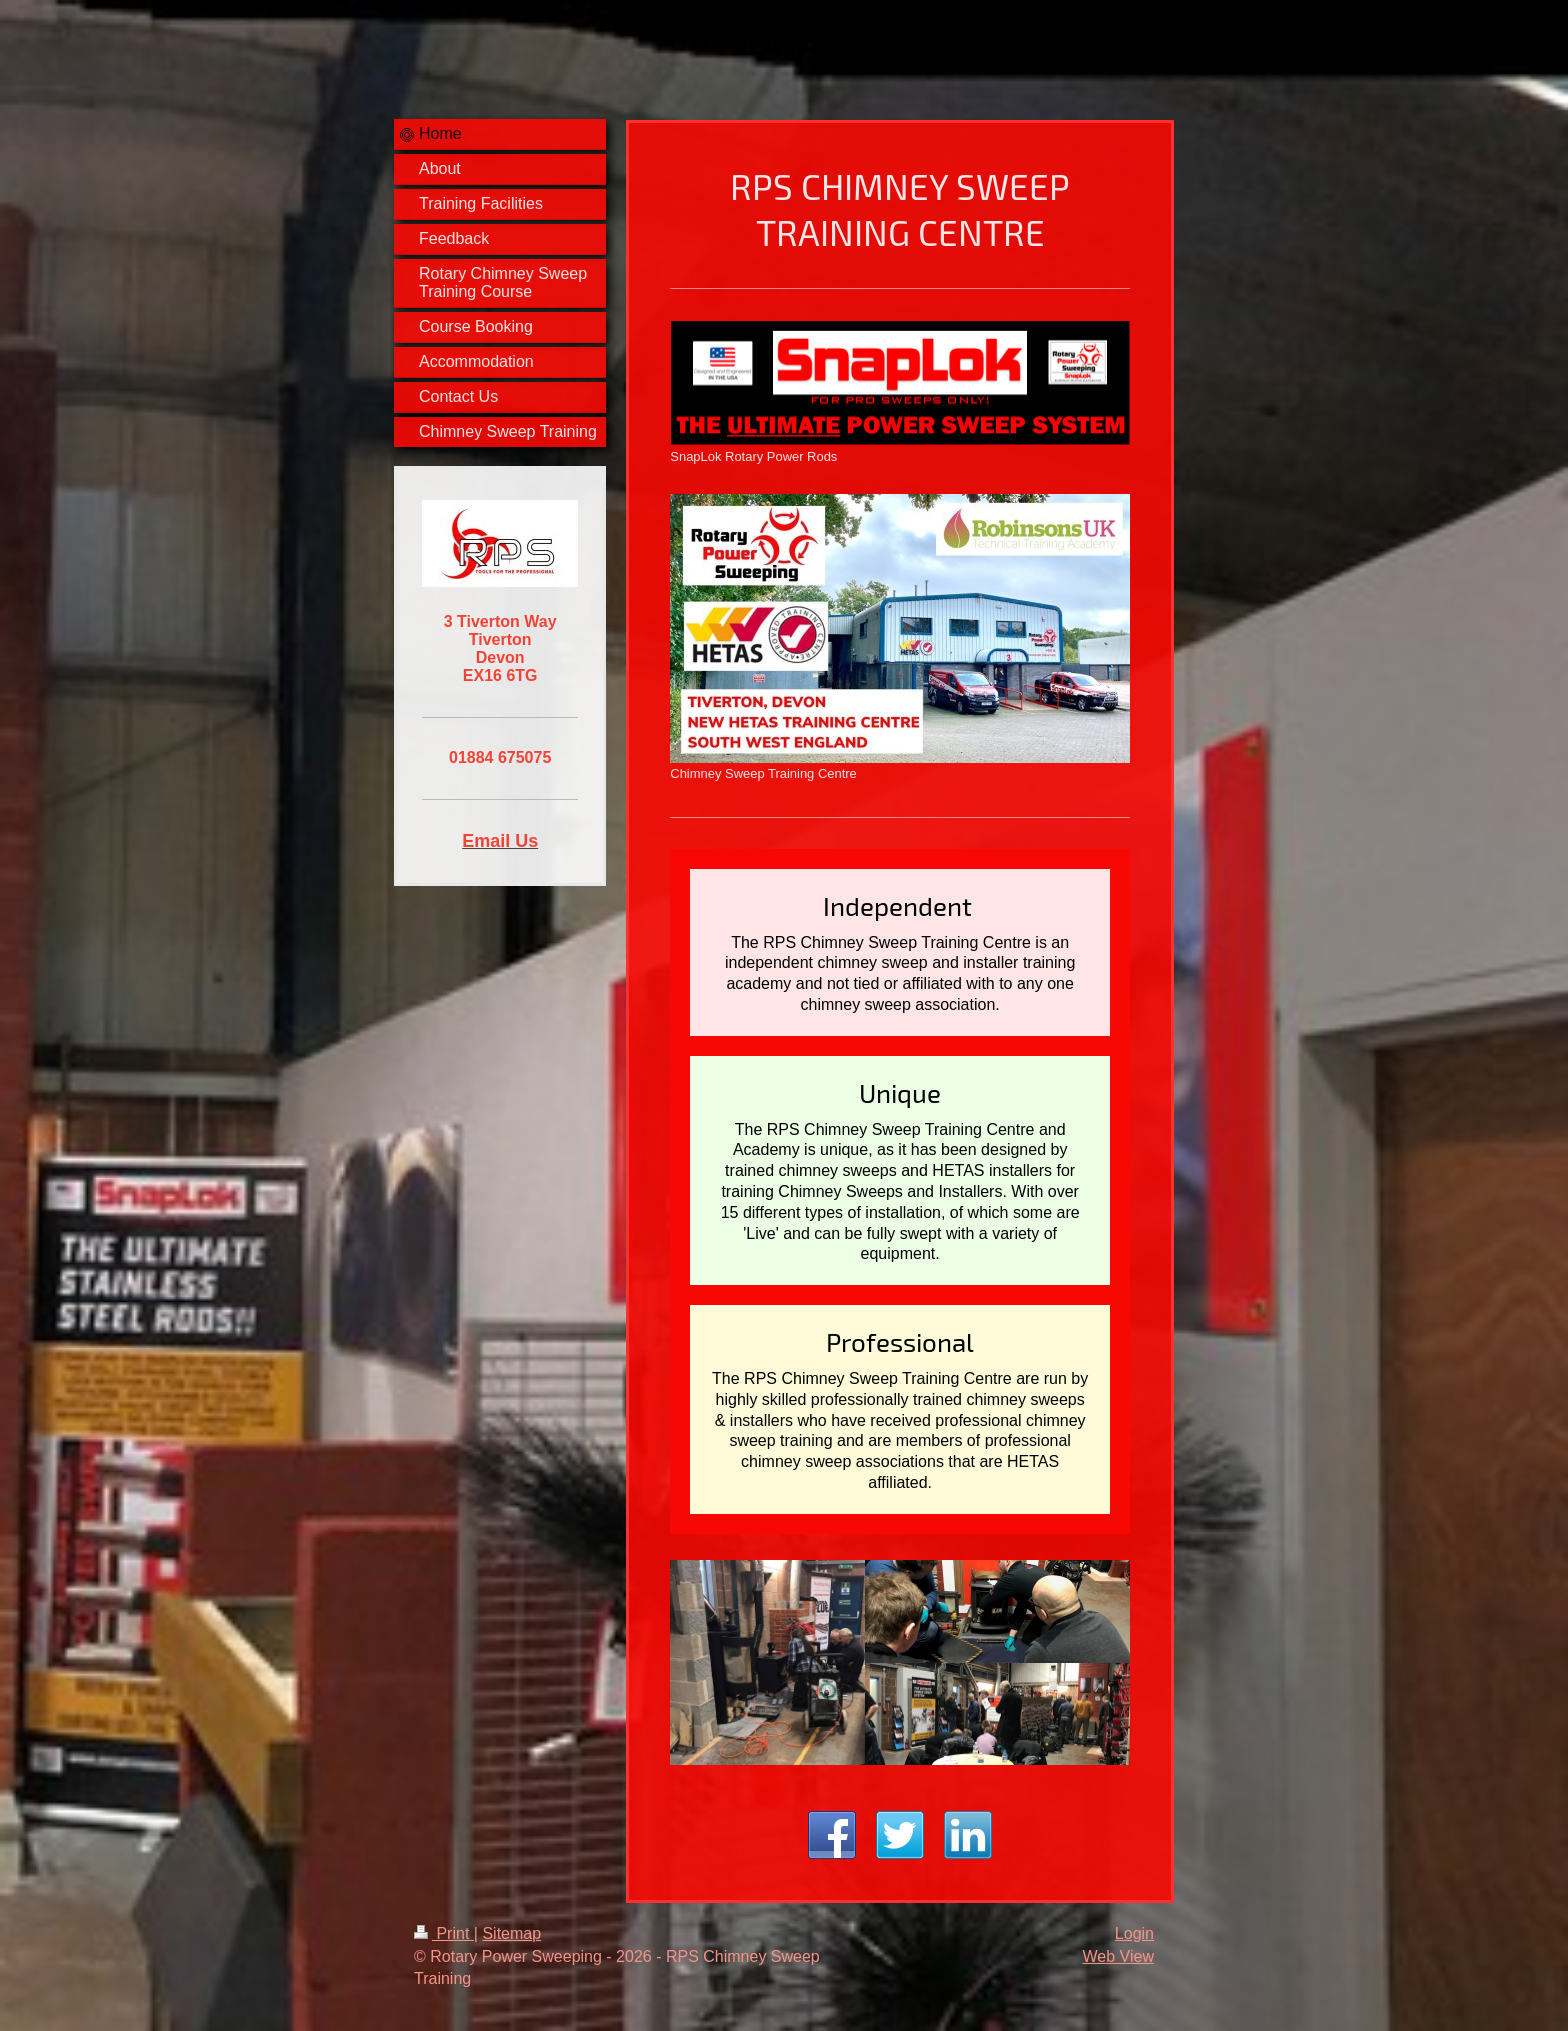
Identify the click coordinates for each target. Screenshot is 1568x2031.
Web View (1118, 1956)
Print (444, 1933)
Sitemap (511, 1933)
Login (1134, 1933)
